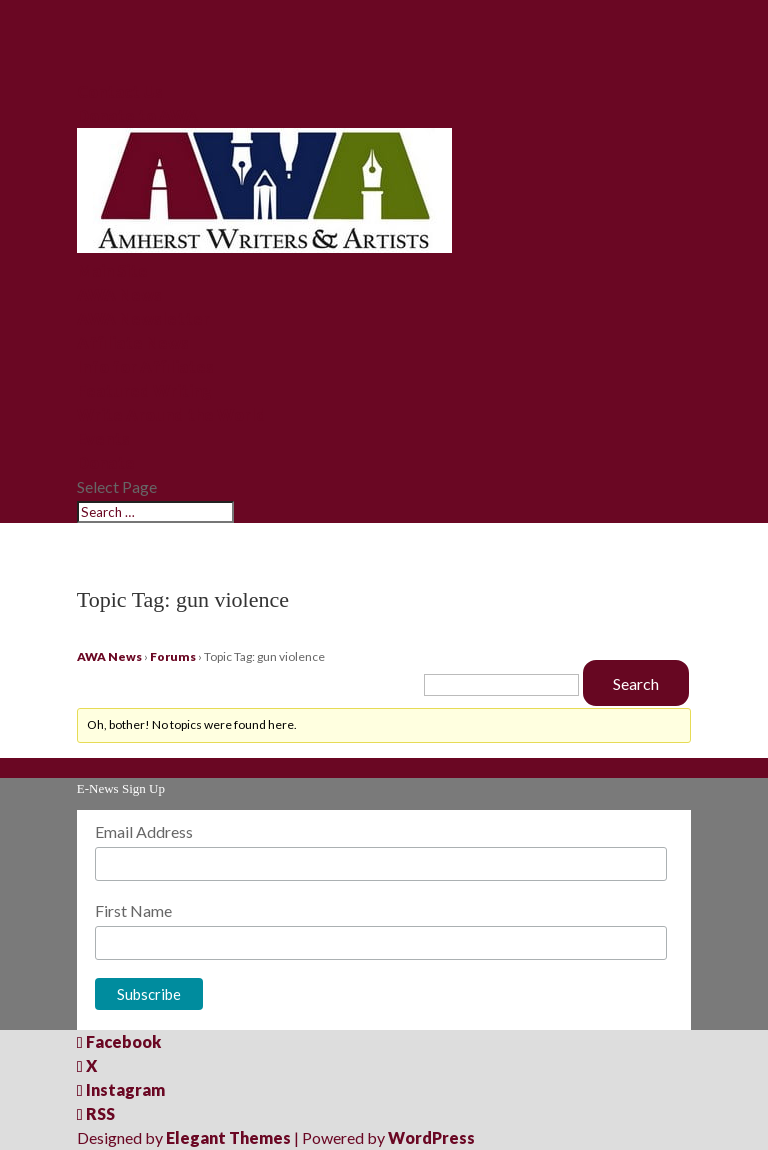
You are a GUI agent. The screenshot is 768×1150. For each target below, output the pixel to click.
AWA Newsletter (143, 318)
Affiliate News (133, 342)
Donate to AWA (137, 115)
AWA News (119, 294)
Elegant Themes (228, 1137)
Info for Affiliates (145, 366)
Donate (106, 462)
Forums (173, 656)
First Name (133, 910)
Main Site (112, 270)
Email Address (144, 831)
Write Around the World (171, 414)
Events (103, 438)
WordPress (431, 1137)
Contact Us (120, 91)
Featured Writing (144, 390)
